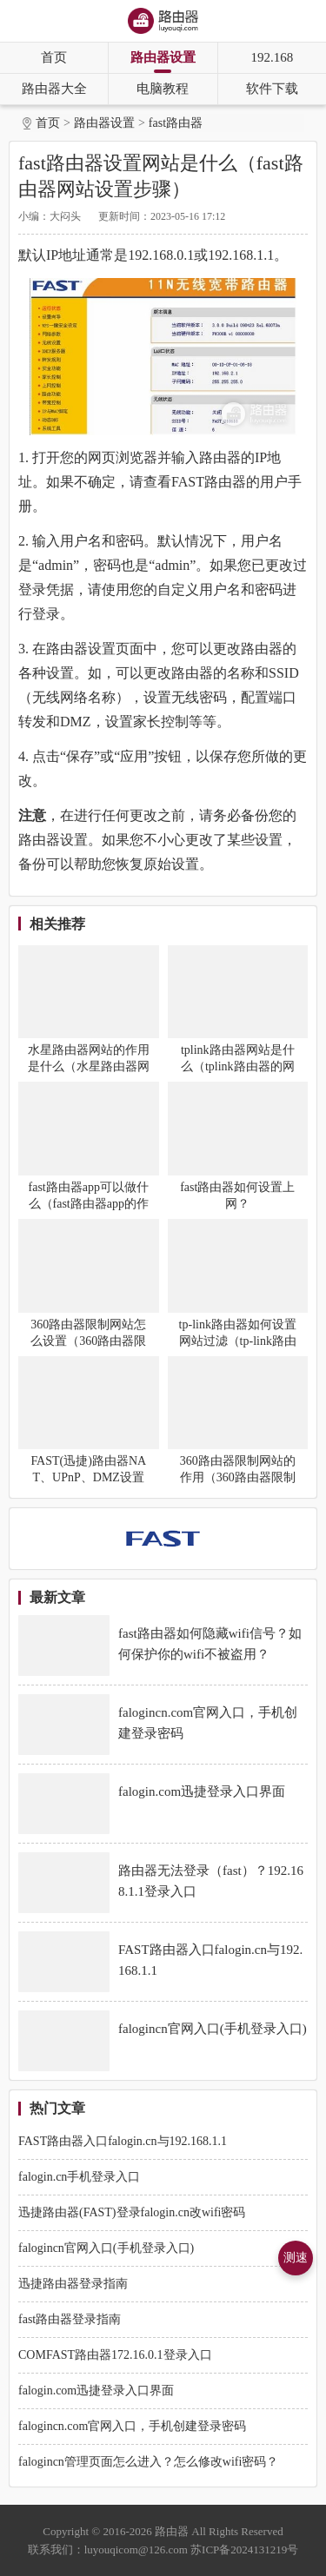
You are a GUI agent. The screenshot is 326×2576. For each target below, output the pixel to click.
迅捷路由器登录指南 (73, 2283)
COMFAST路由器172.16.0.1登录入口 (115, 2354)
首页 (54, 57)
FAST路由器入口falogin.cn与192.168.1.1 (122, 2141)
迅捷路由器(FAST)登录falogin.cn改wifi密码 (131, 2212)
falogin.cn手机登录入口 (79, 2176)
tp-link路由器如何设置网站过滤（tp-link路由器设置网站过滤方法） (237, 1341)
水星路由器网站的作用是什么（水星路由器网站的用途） (89, 1066)
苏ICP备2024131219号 (244, 2549)
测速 (295, 2257)
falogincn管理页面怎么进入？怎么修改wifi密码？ (148, 2461)
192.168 (271, 57)
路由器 (172, 2531)
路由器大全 (54, 89)
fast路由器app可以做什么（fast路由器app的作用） (89, 1204)
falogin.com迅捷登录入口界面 (96, 2390)
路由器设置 (163, 57)
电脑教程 (162, 89)
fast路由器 (176, 122)
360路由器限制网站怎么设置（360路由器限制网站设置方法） (88, 1341)
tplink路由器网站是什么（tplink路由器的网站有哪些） (238, 1066)
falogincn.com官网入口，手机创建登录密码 (132, 2426)
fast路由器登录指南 (69, 2319)
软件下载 (272, 89)
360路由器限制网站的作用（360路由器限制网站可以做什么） (238, 1477)
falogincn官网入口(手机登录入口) (106, 2248)
